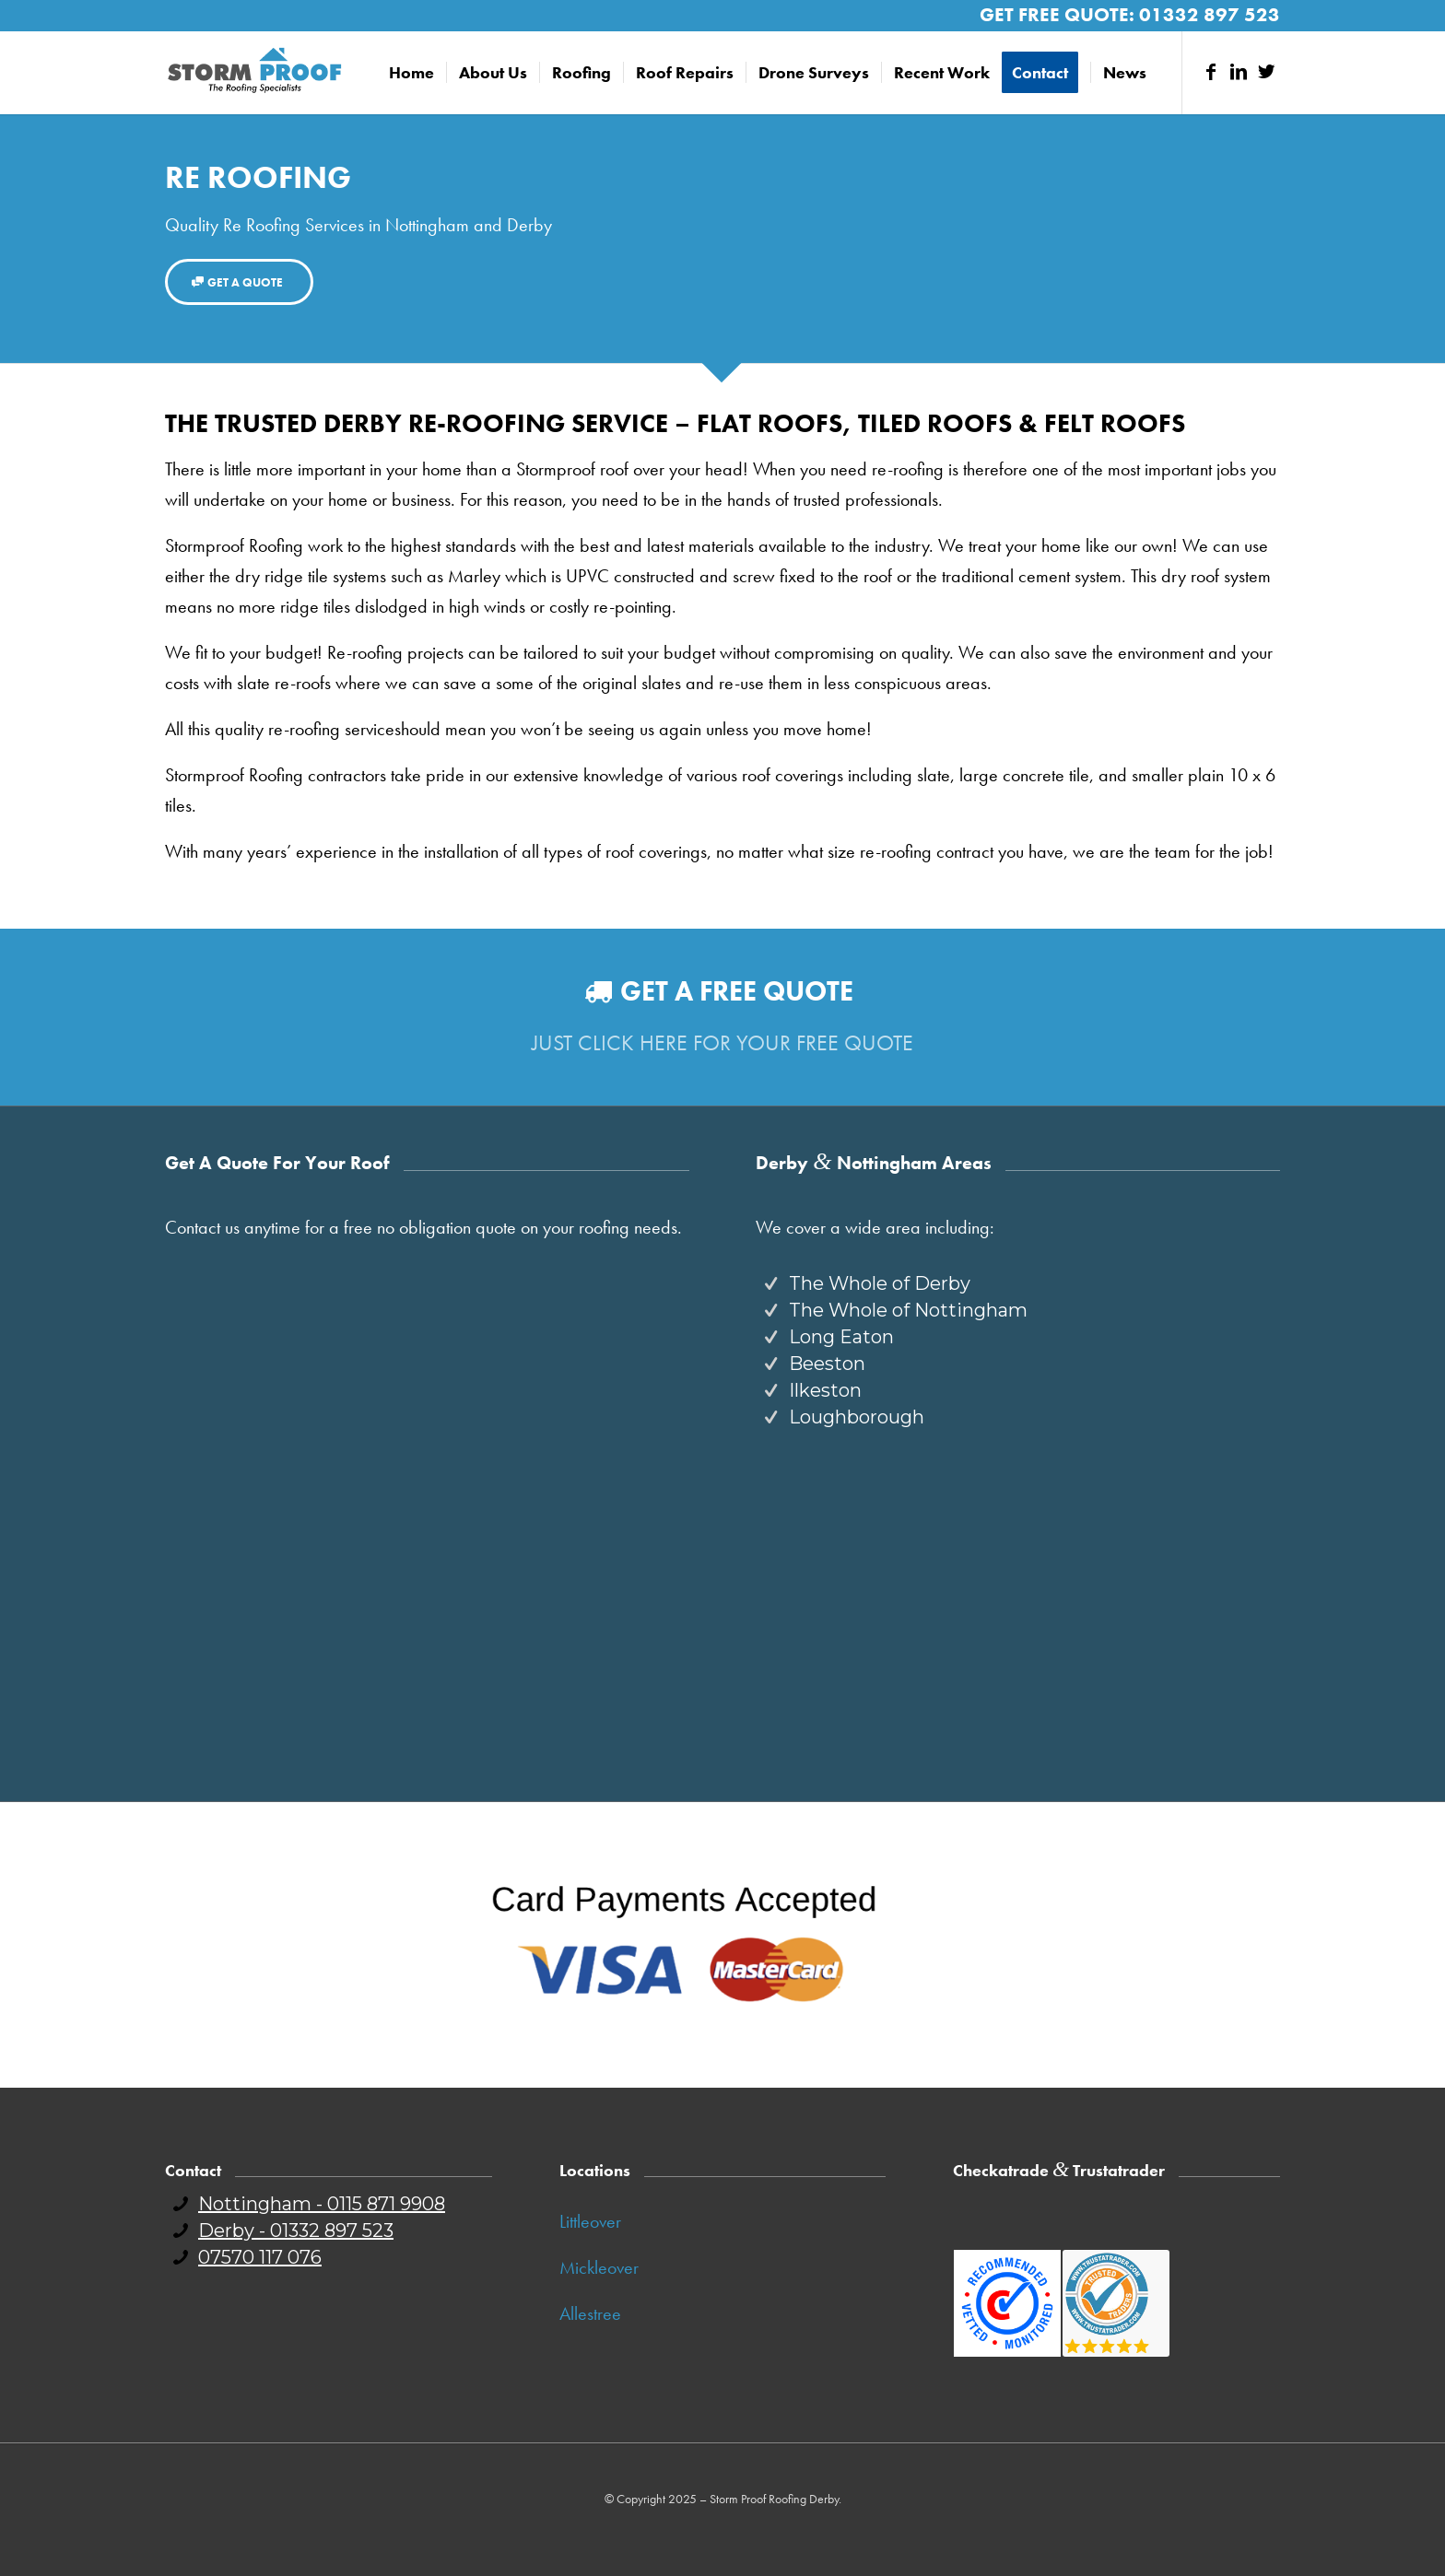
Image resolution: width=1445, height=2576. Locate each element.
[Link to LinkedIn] (1238, 72)
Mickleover (599, 2267)
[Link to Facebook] (1211, 72)
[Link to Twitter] (1266, 72)
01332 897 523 (1209, 14)
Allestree (590, 2313)
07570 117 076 (260, 2257)
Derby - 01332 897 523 (296, 2230)
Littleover (590, 2221)
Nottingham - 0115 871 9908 (321, 2204)
